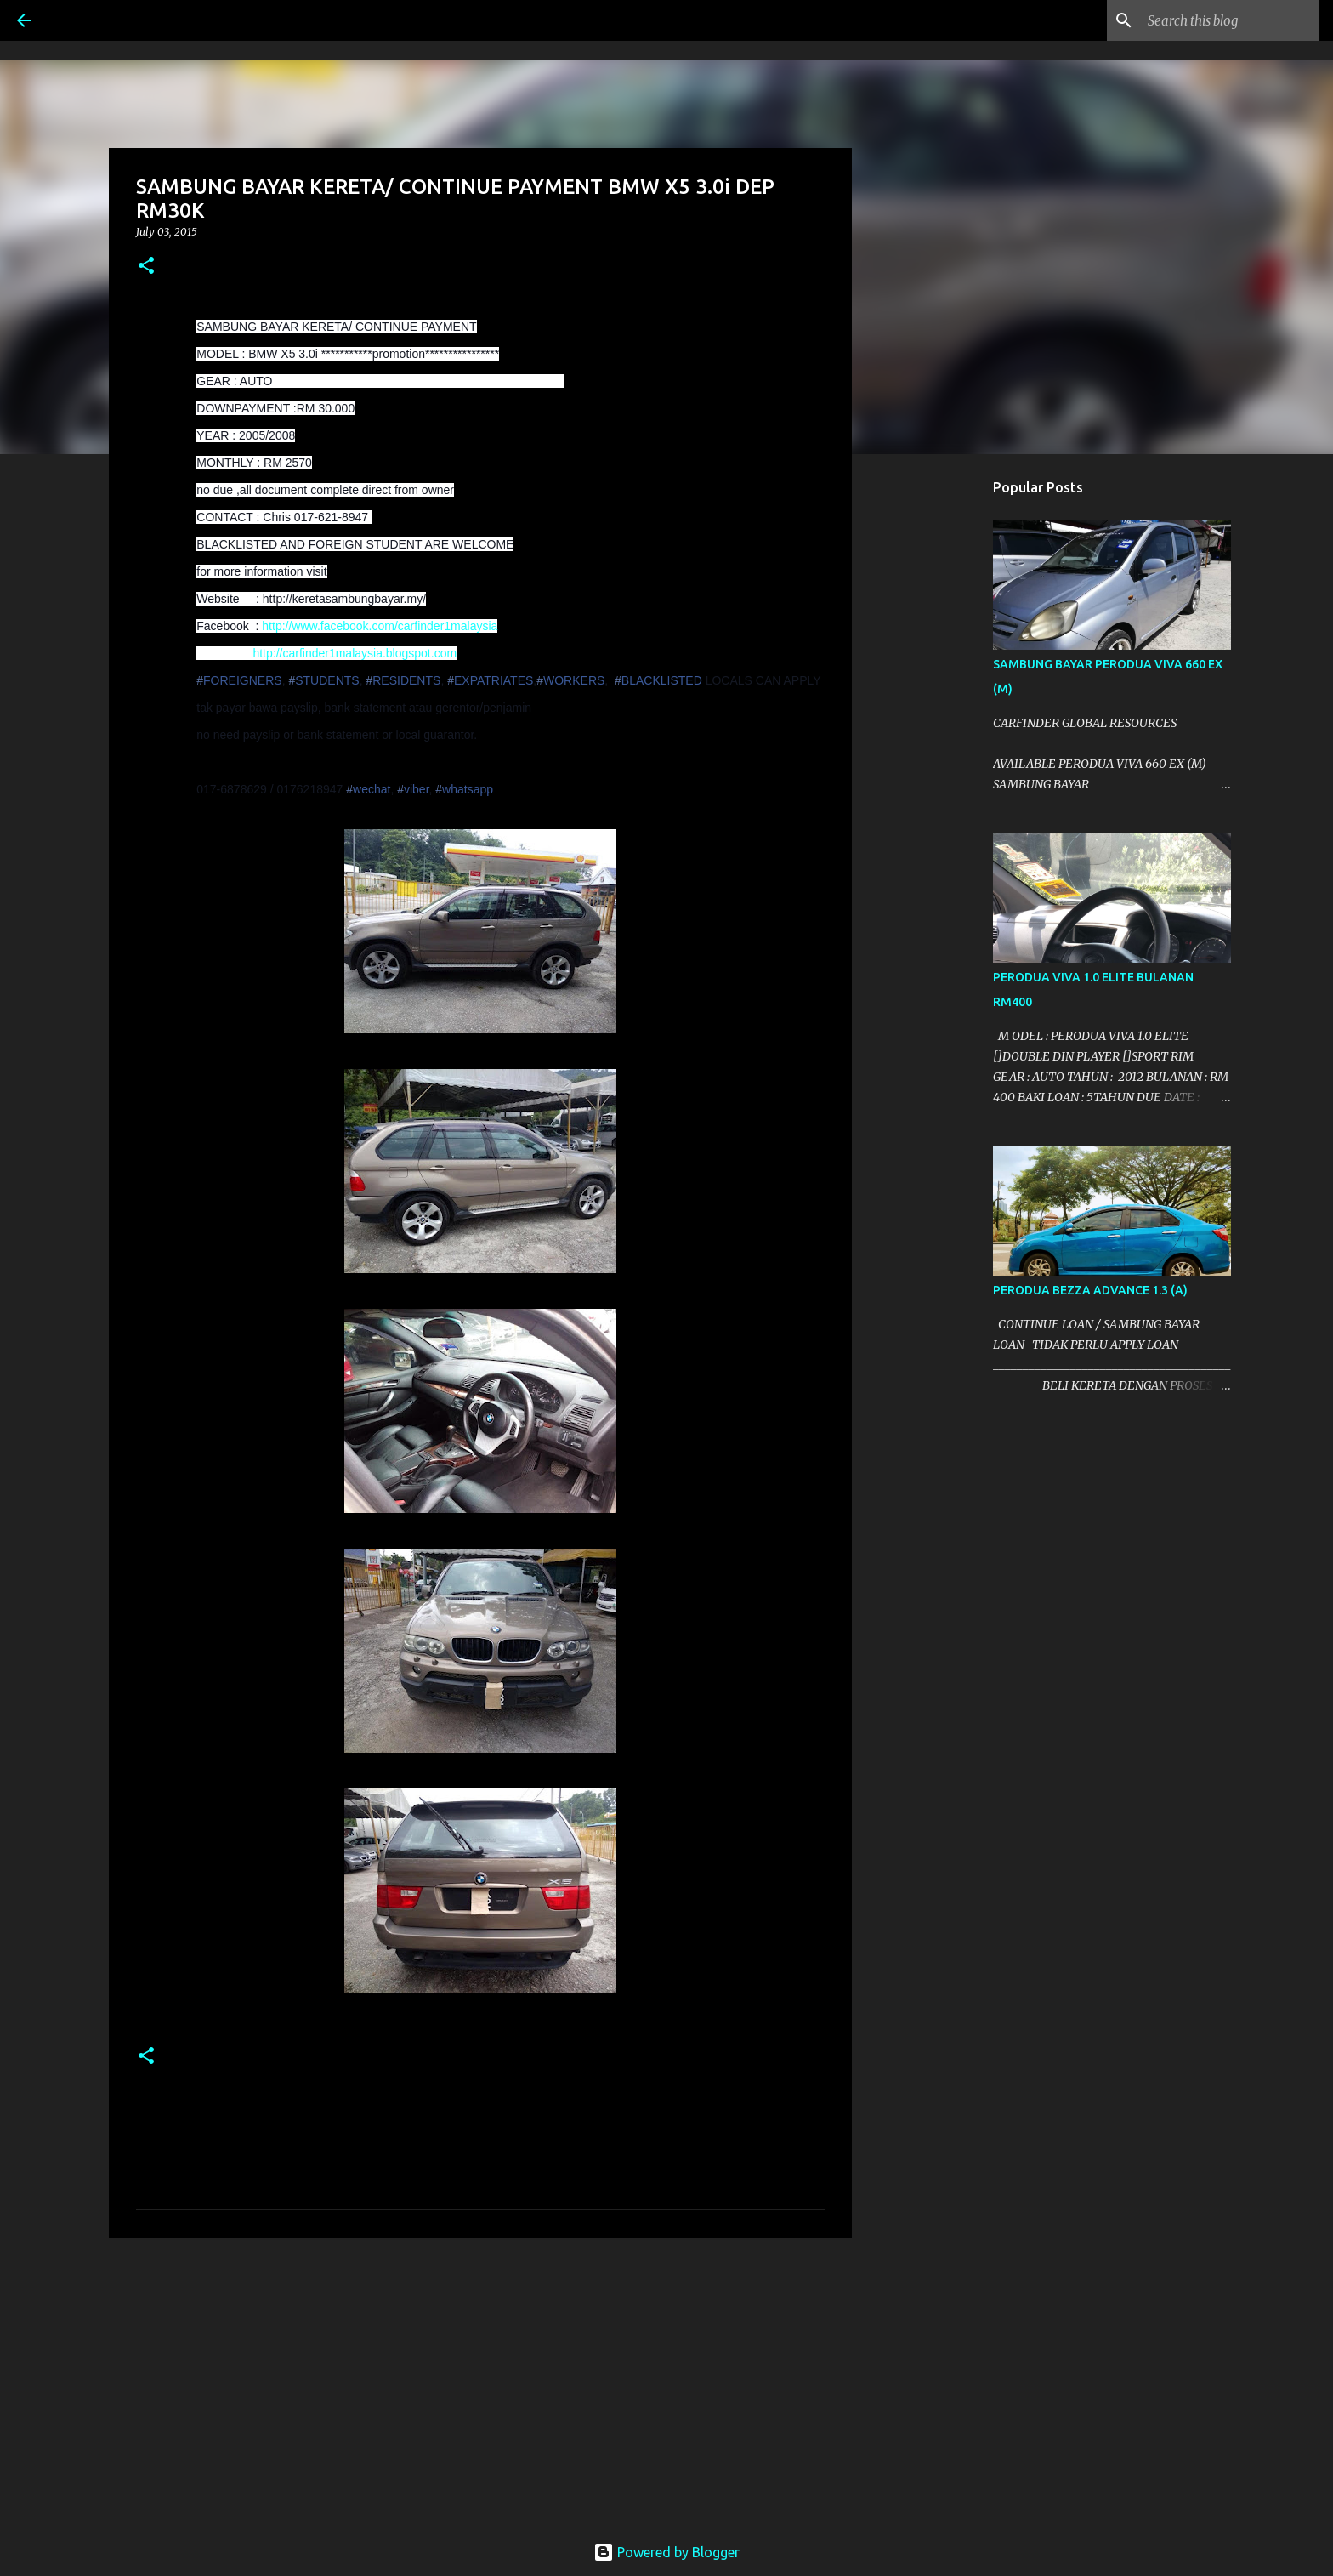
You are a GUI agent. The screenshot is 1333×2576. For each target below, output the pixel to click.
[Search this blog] (1230, 20)
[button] (146, 266)
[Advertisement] (480, 2382)
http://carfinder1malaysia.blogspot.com (354, 653)
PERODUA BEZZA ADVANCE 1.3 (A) (1090, 1290)
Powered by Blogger (666, 2552)
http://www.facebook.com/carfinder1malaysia (379, 626)
